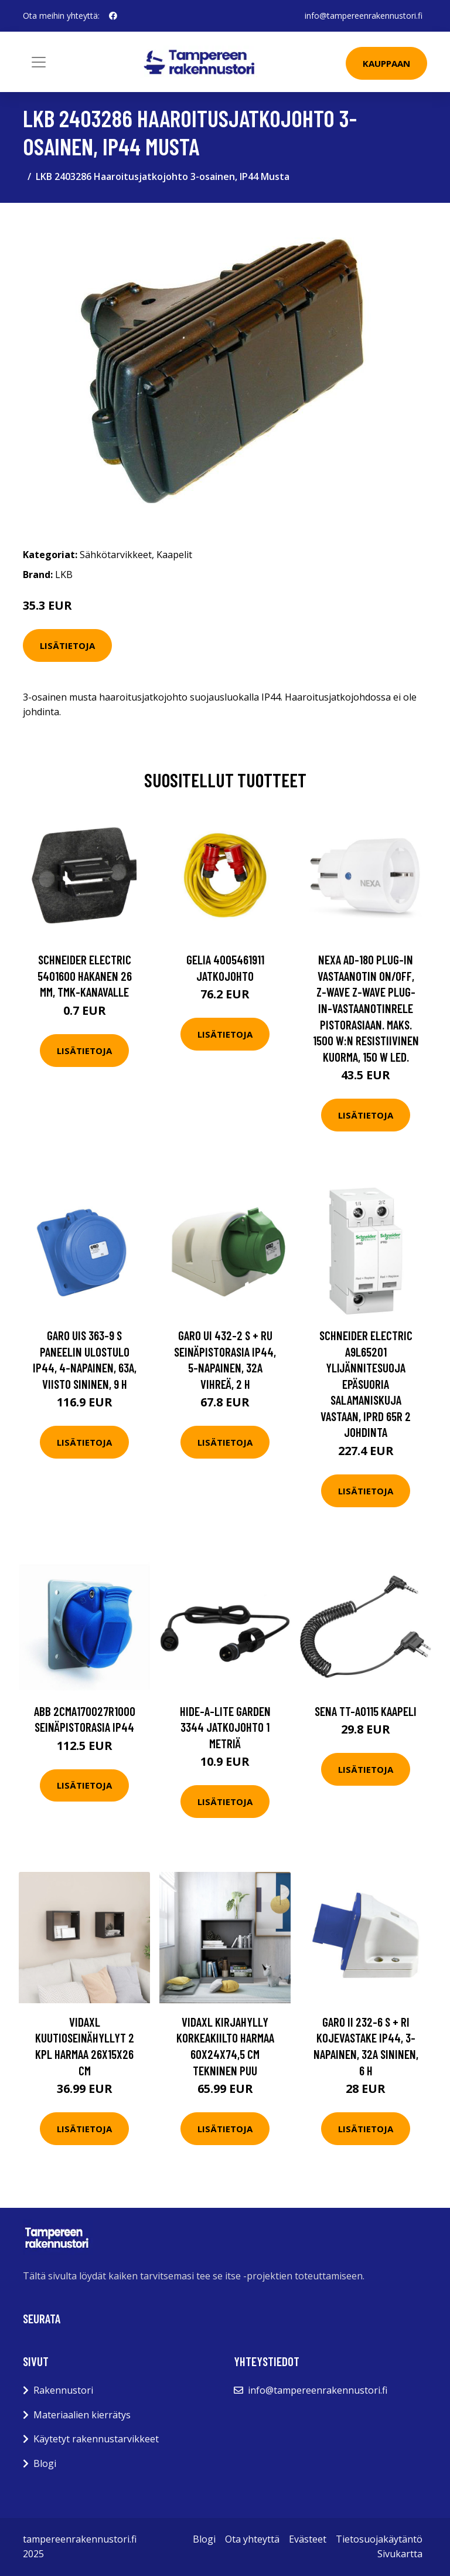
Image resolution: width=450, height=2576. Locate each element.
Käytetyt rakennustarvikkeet (96, 2438)
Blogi (44, 2463)
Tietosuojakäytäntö (379, 2539)
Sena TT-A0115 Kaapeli (366, 1711)
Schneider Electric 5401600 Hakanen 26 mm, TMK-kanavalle (85, 975)
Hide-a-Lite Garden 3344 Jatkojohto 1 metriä (225, 1727)
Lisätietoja (67, 645)
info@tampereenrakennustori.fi (363, 15)
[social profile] (113, 16)
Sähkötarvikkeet (116, 554)
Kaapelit (174, 554)
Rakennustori (63, 2390)
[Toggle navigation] (38, 62)
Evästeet (307, 2539)
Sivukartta (399, 2553)
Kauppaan (386, 63)
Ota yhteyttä (252, 2539)
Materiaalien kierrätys (82, 2414)
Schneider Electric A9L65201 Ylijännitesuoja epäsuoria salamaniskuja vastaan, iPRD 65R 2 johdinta (365, 1384)
